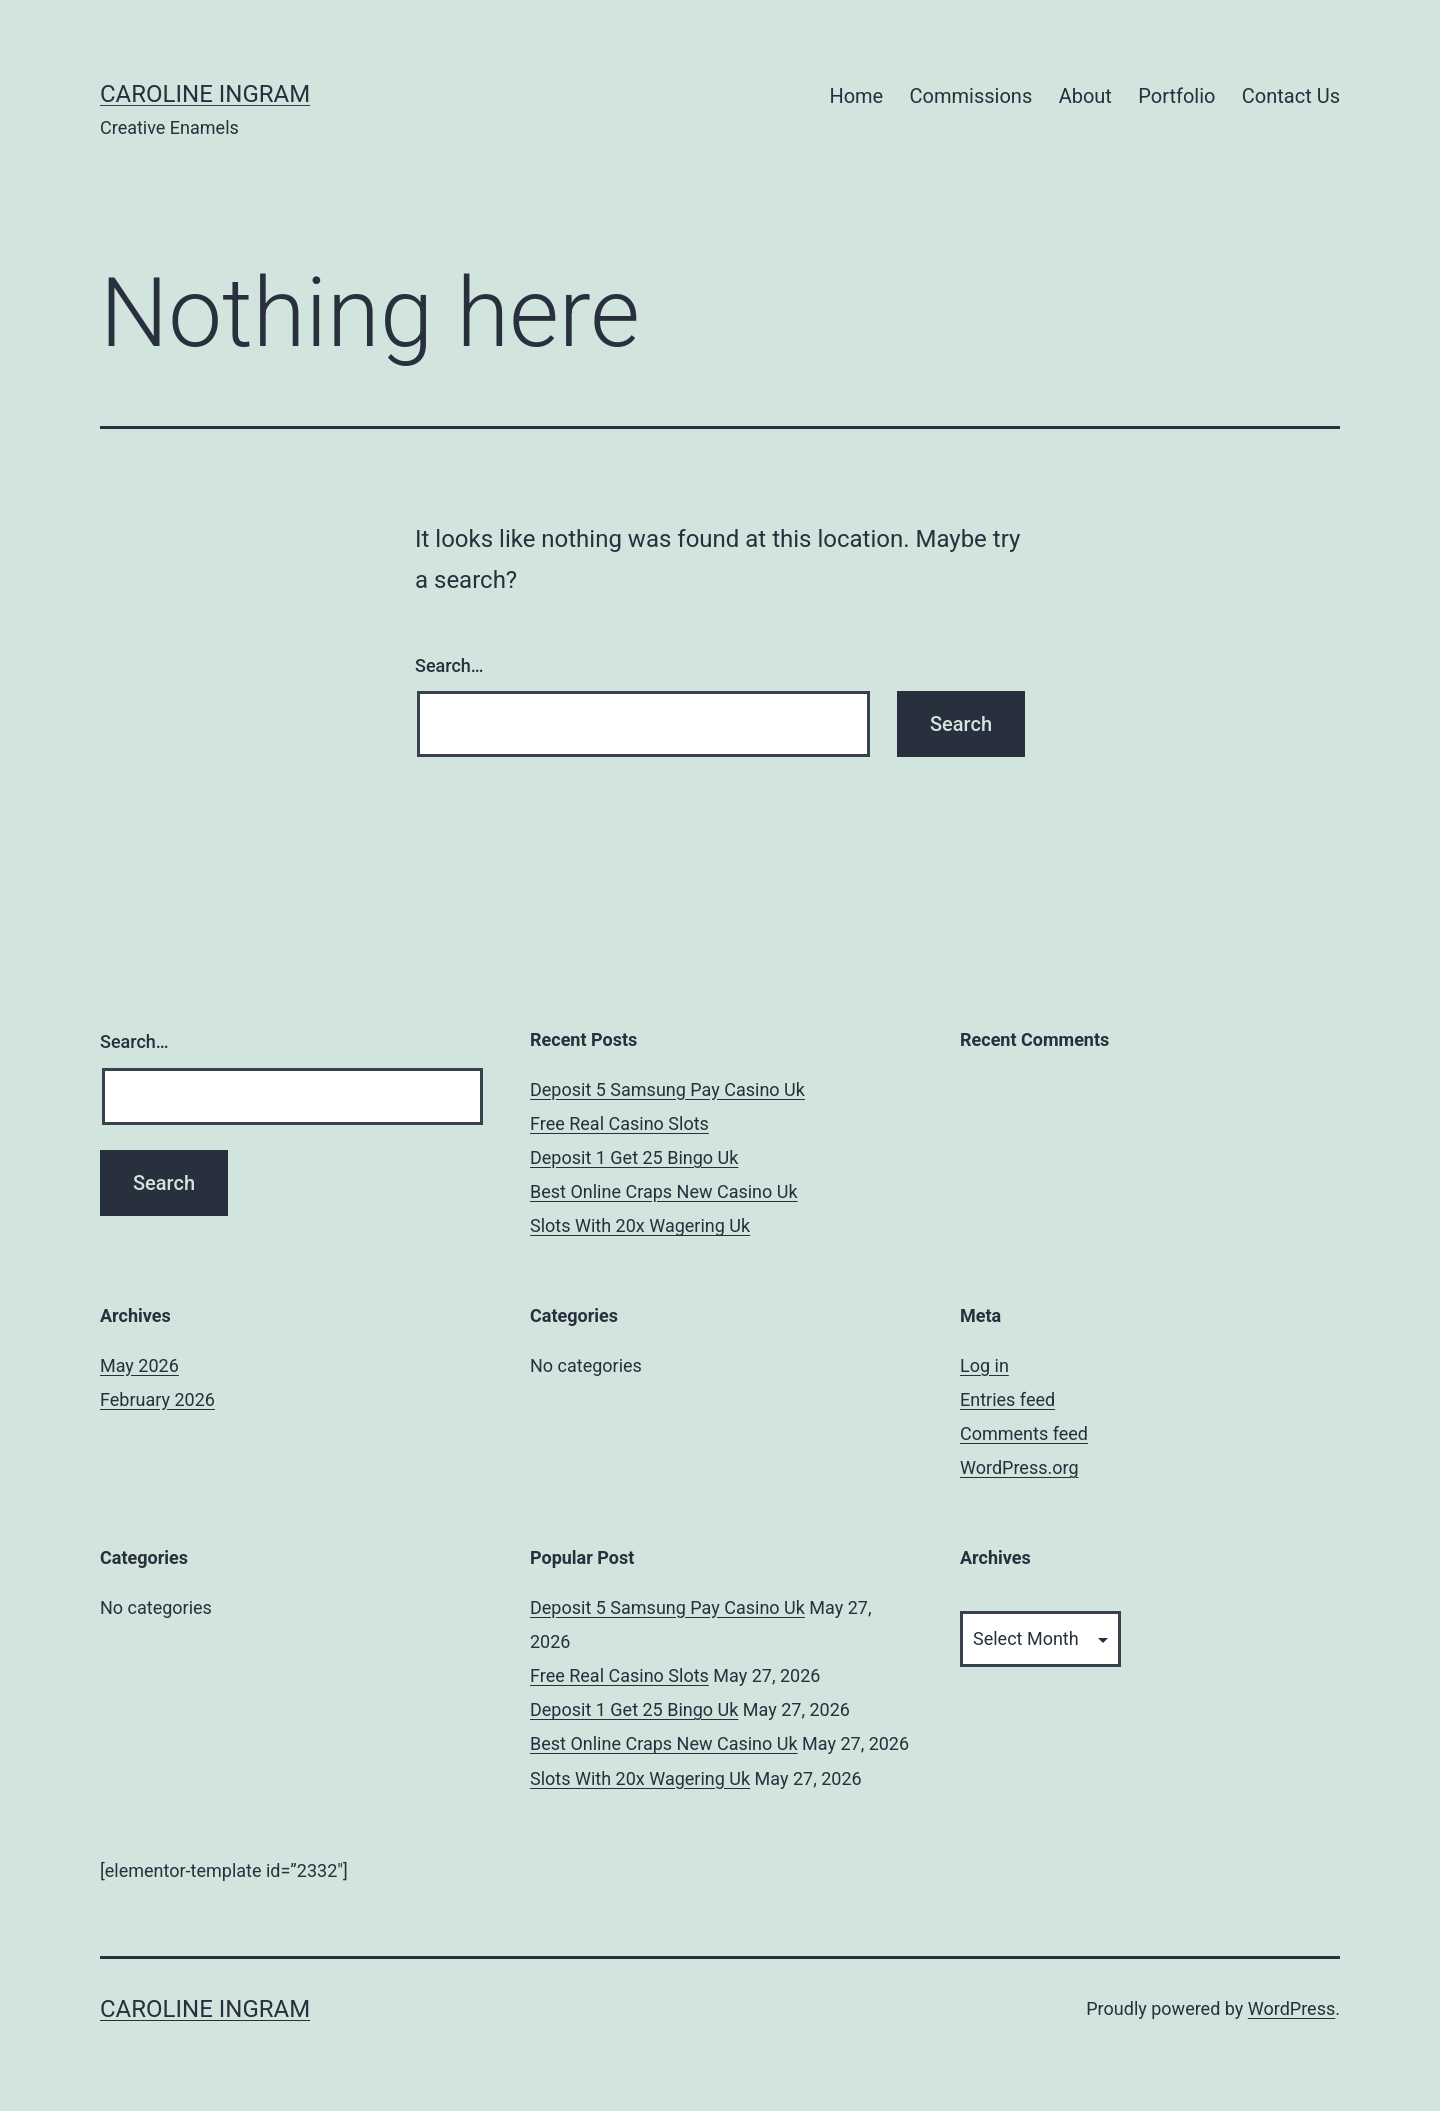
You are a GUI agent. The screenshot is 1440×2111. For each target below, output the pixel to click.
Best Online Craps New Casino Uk (664, 1191)
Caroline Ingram (205, 94)
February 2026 (157, 1399)
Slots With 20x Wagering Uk (640, 1225)
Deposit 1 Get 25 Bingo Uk (634, 1157)
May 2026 (139, 1365)
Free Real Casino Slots (619, 1123)
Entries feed (1007, 1399)
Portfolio (1176, 96)
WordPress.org (1019, 1467)
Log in (984, 1365)
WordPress (1291, 2008)
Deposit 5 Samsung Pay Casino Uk (667, 1089)
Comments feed (1024, 1433)
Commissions (971, 96)
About (1085, 96)
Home (856, 96)
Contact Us (1291, 96)
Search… (449, 665)
